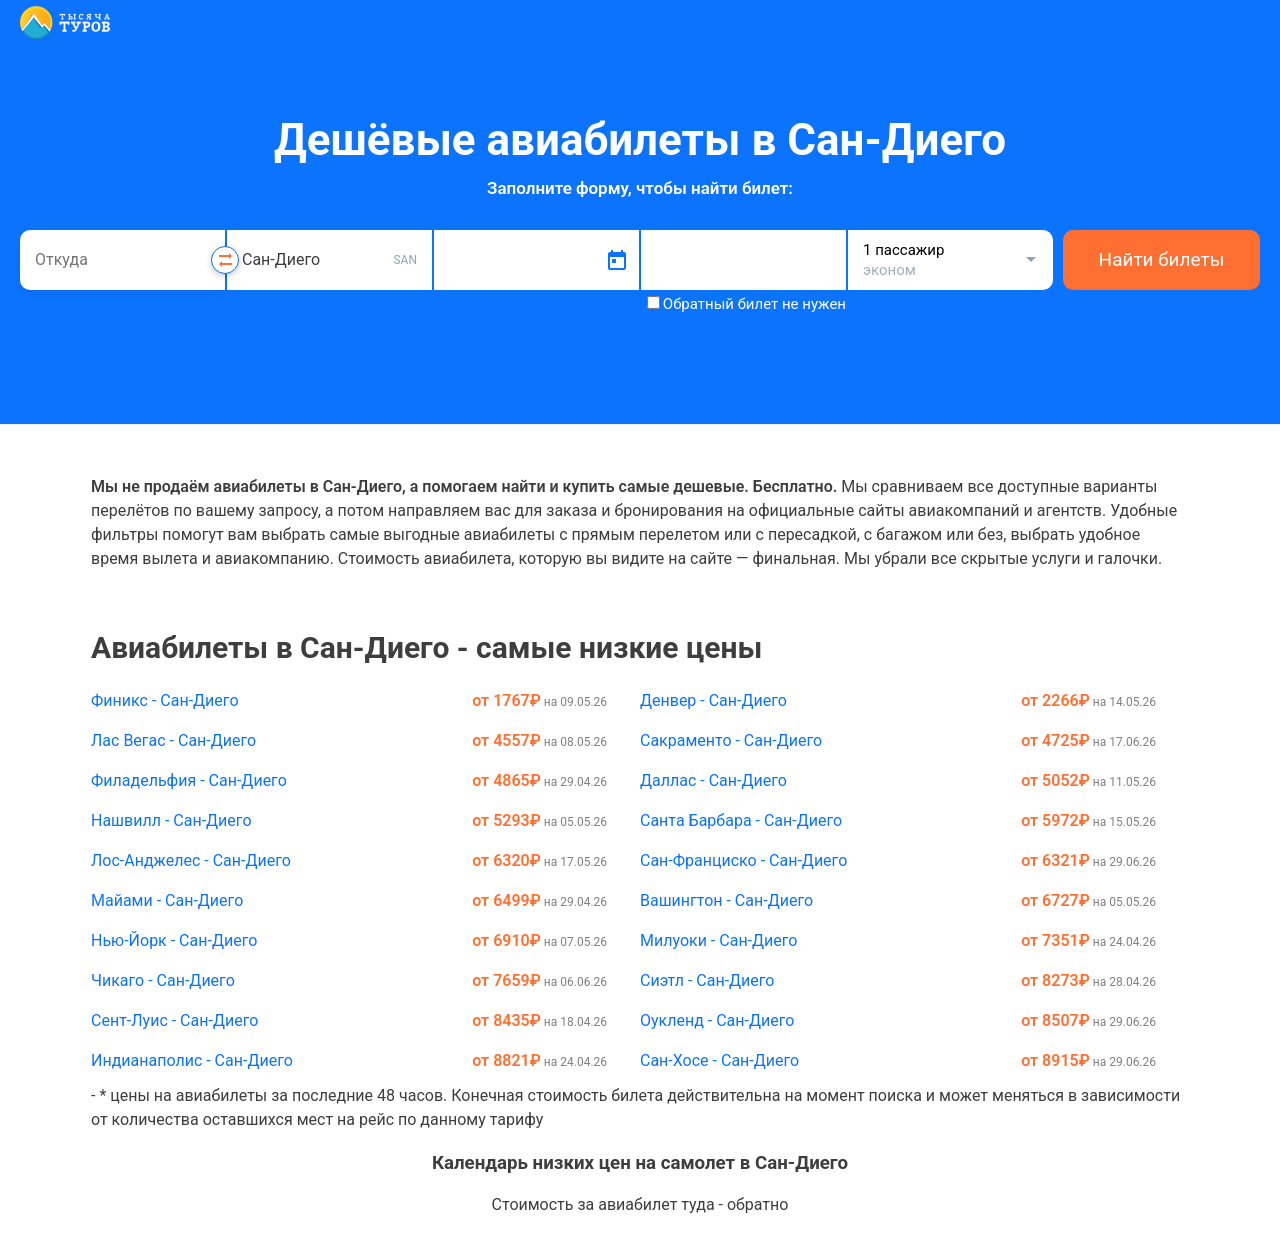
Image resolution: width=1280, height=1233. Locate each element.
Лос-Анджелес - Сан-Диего (191, 860)
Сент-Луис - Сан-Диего (174, 1020)
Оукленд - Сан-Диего (717, 1020)
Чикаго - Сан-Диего (163, 980)
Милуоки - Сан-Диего (718, 940)
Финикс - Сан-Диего (165, 700)
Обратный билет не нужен (754, 304)
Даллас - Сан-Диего (713, 780)
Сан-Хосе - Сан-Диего (719, 1060)
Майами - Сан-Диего (167, 900)
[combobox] (122, 260)
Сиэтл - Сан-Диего (707, 980)
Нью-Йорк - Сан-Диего (174, 940)
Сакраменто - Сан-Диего (731, 740)
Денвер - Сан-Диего (713, 700)
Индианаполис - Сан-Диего (192, 1060)
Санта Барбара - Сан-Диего (741, 820)
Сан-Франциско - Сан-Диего (743, 860)
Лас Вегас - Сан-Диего (173, 740)
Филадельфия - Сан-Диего (189, 780)
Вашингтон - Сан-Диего (726, 900)
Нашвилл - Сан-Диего (171, 820)
